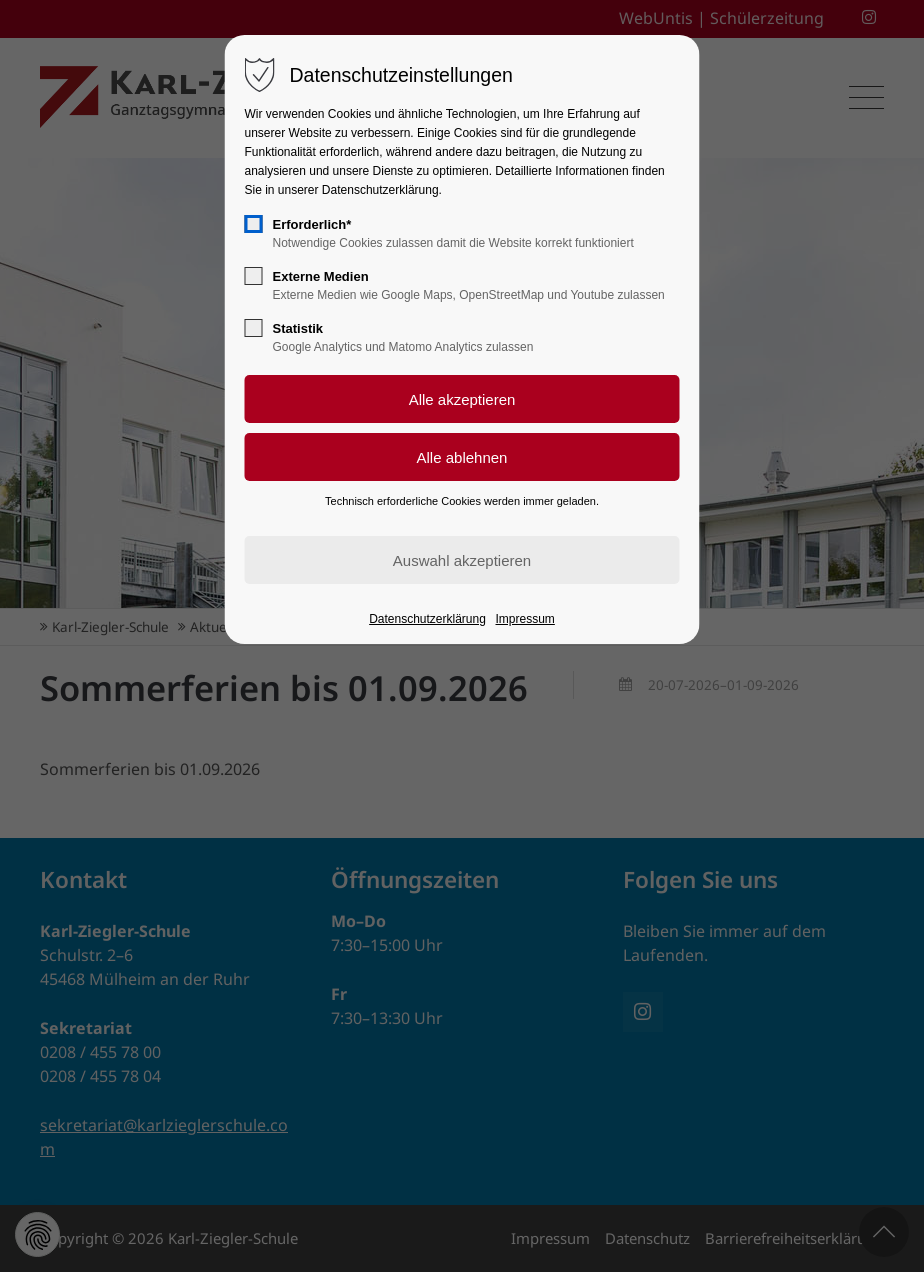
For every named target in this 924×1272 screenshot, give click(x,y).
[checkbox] (254, 224)
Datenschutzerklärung (427, 619)
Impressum (525, 619)
